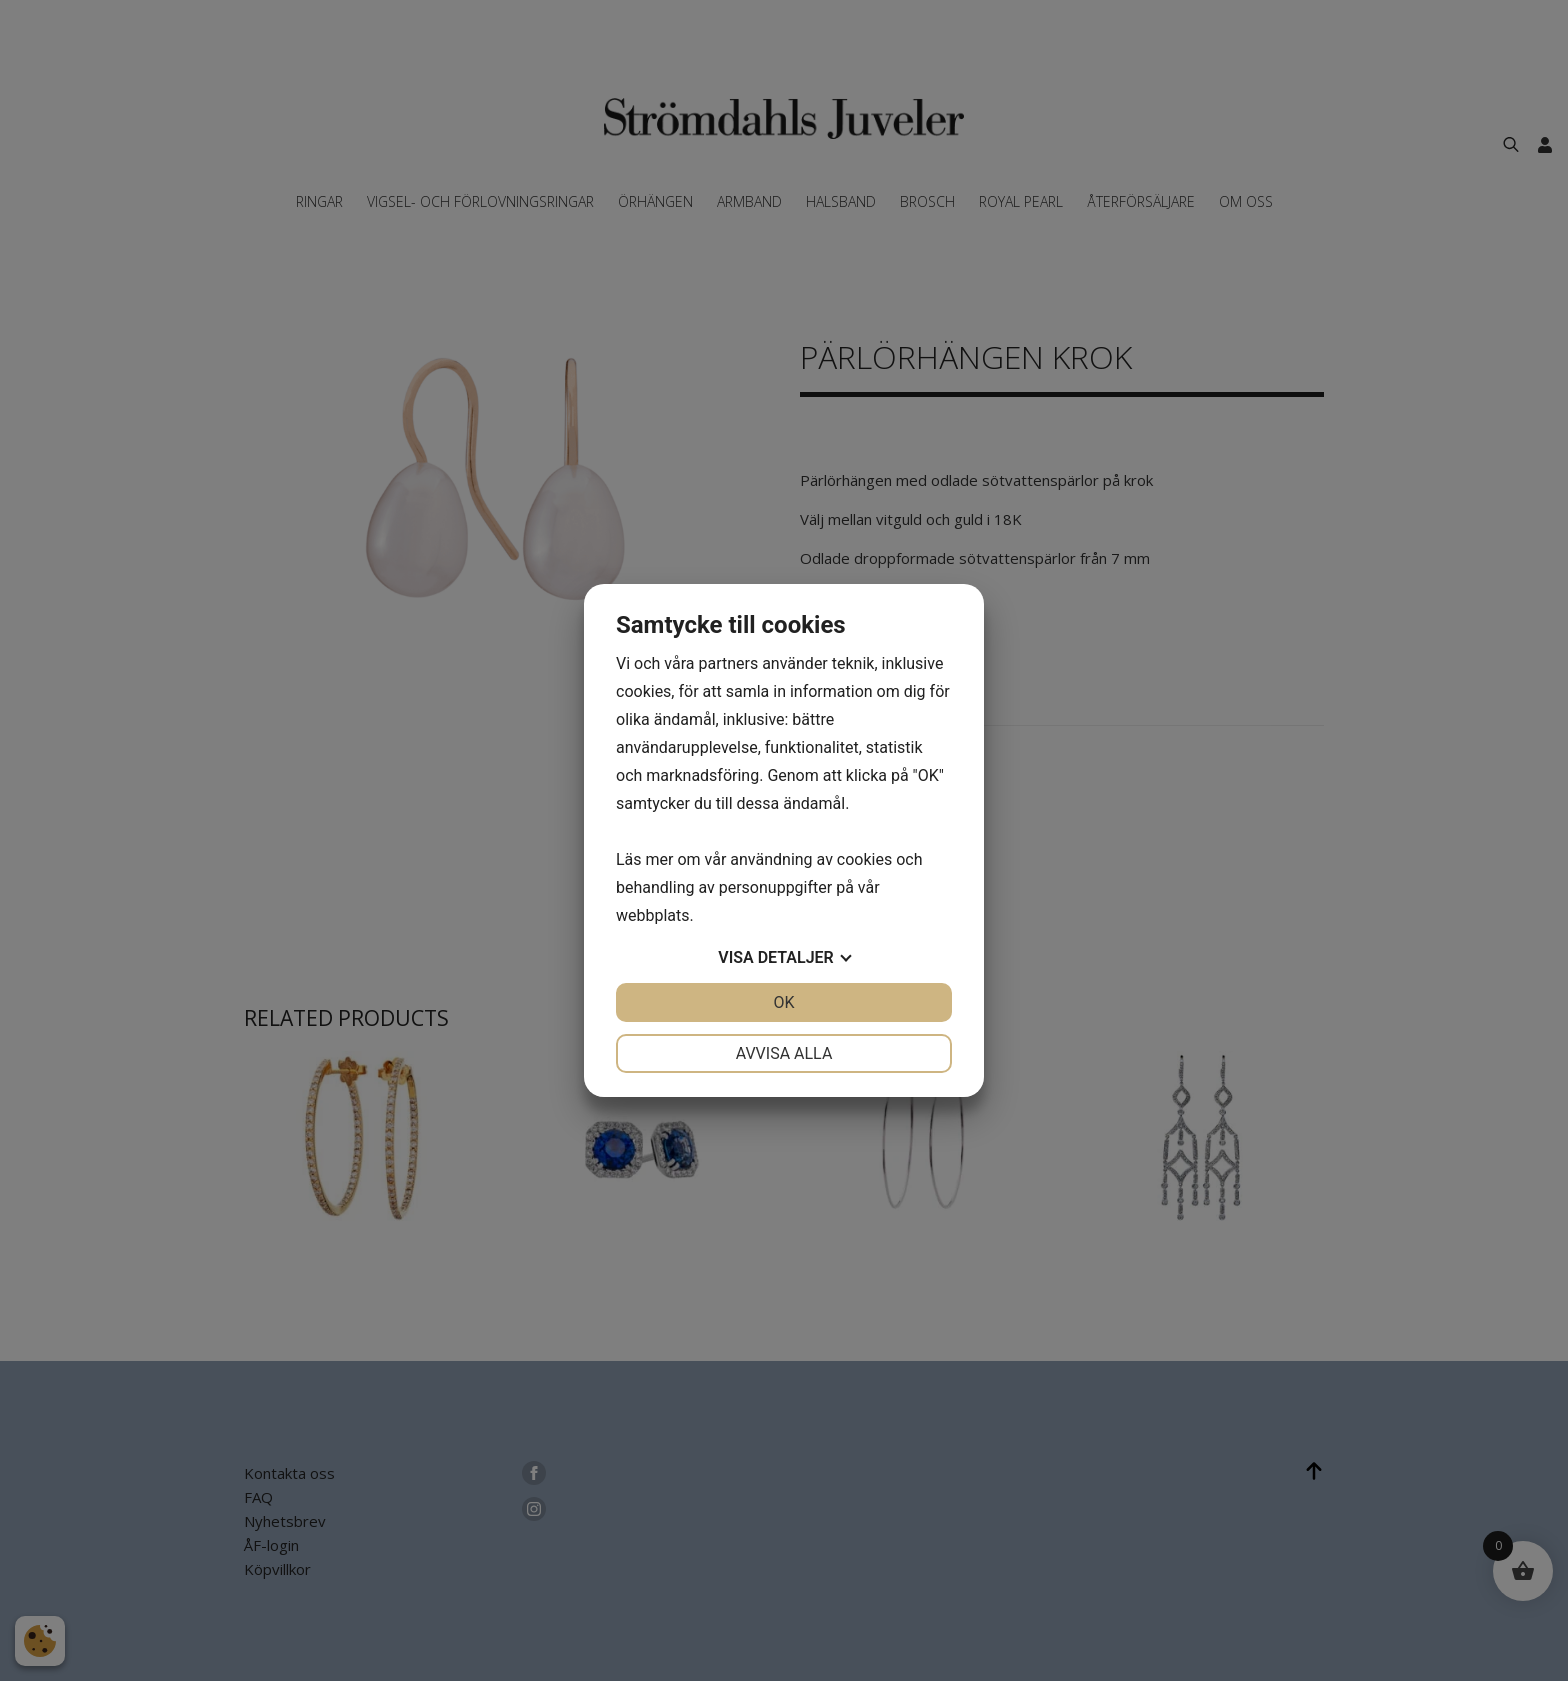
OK (783, 1002)
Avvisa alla (784, 1053)
